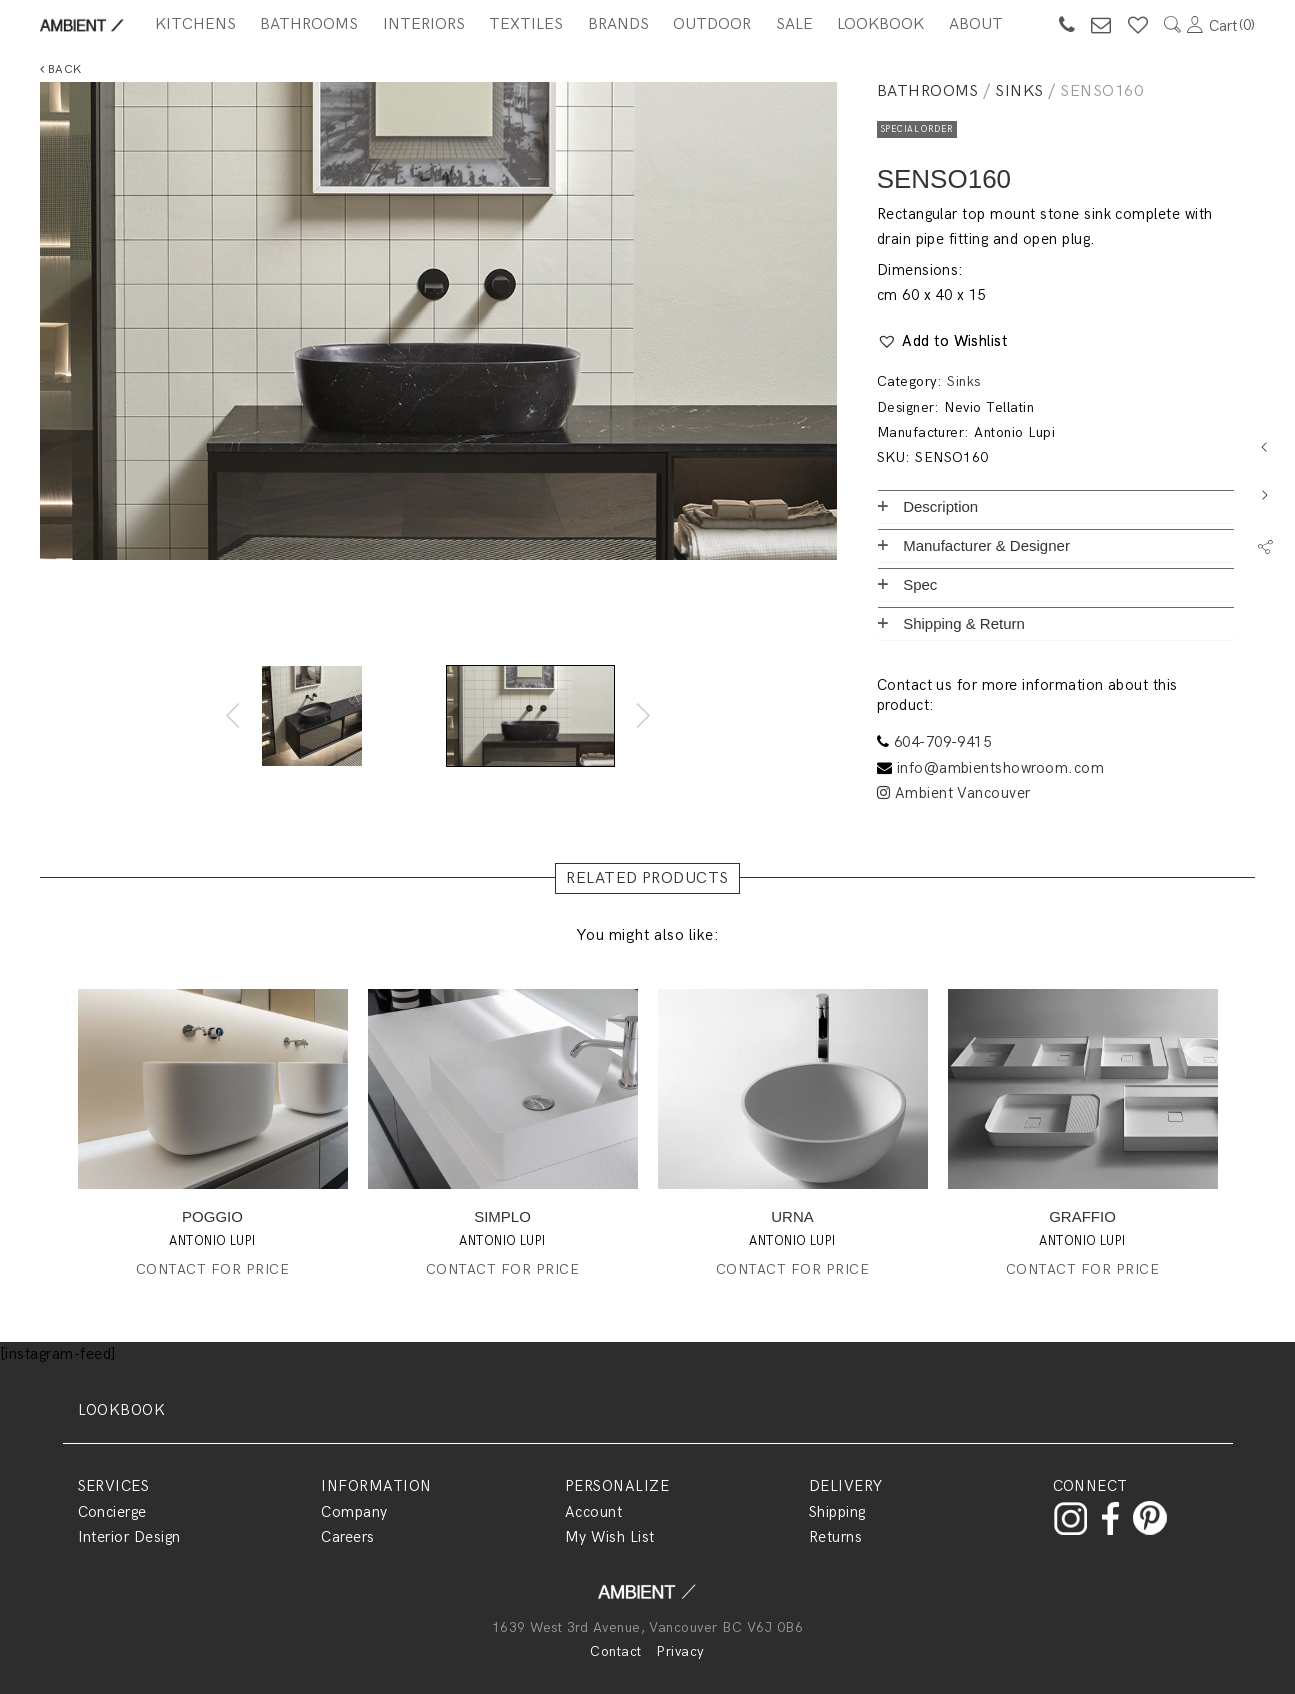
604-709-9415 (943, 742)
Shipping (837, 1512)
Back (61, 69)
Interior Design (129, 1537)
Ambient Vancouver (954, 793)
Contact (615, 1651)
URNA (792, 1216)
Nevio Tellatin (989, 407)
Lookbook (880, 24)
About (976, 24)
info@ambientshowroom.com (1001, 768)
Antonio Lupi (1014, 432)
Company (354, 1512)
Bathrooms (309, 24)
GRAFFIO (1082, 1216)
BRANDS (618, 24)
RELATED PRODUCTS (647, 878)
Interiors (424, 24)
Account (593, 1512)
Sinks (1019, 91)
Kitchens (195, 24)
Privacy (680, 1651)
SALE (794, 24)
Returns (835, 1537)
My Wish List (610, 1537)
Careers (347, 1537)
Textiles (526, 24)
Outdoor (712, 24)
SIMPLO (502, 1216)
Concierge (112, 1512)
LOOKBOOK (122, 1410)
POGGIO (212, 1216)
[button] (942, 342)
